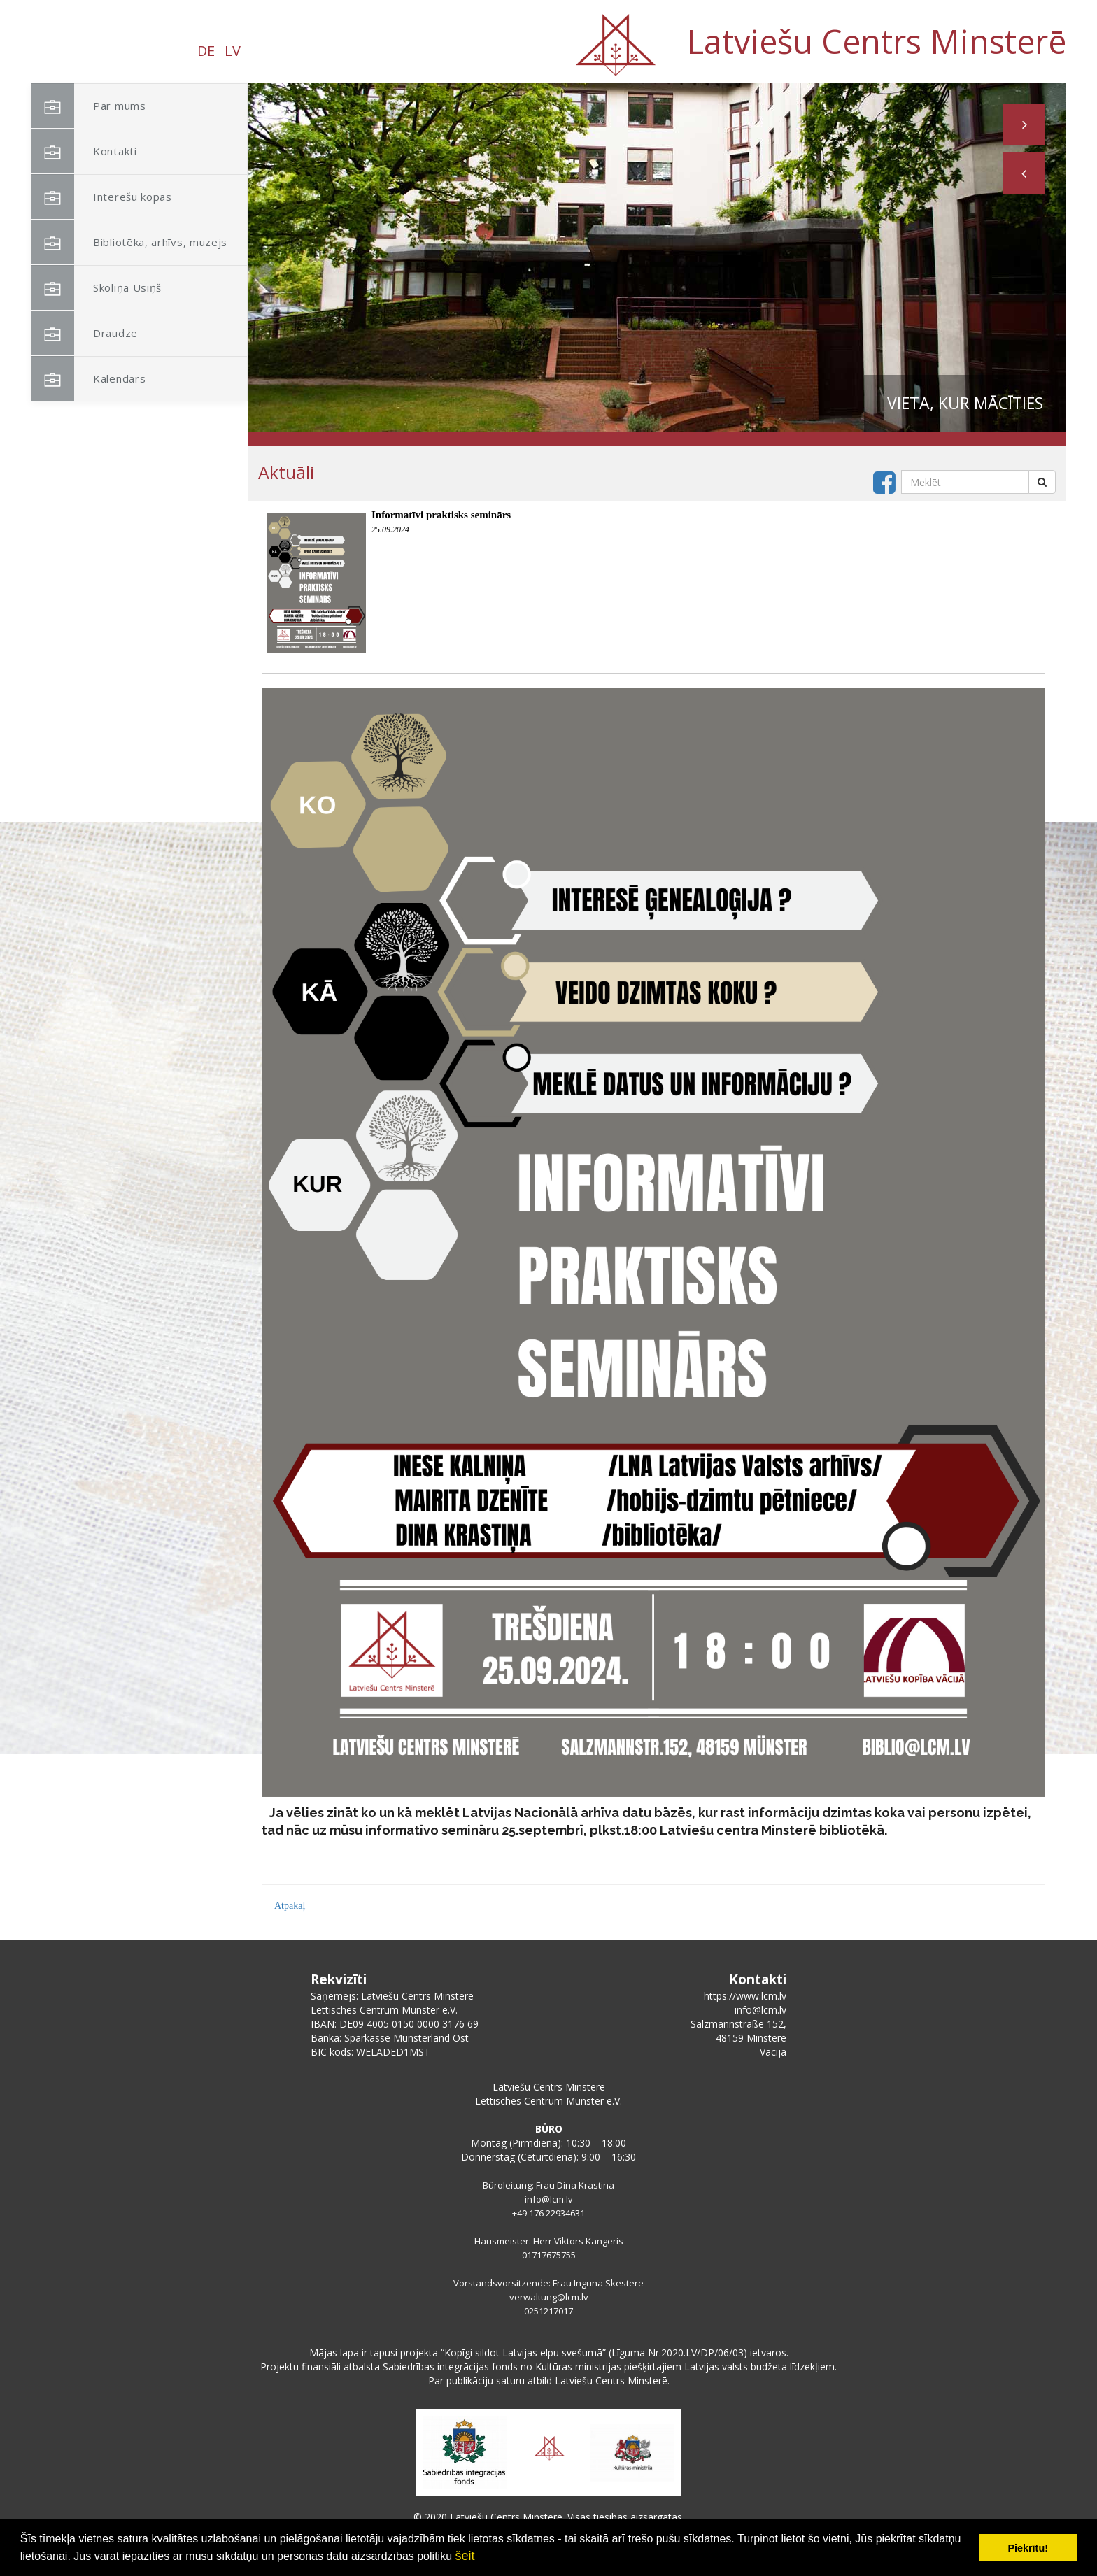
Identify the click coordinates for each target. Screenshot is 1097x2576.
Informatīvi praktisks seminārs (441, 514)
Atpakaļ (289, 1905)
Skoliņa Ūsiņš (96, 288)
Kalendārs (88, 379)
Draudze (84, 333)
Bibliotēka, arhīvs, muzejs (129, 242)
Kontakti (84, 151)
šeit (464, 2556)
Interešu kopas (101, 197)
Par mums (88, 106)
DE (206, 50)
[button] (1024, 173)
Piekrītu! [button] (1027, 2548)
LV (233, 50)
